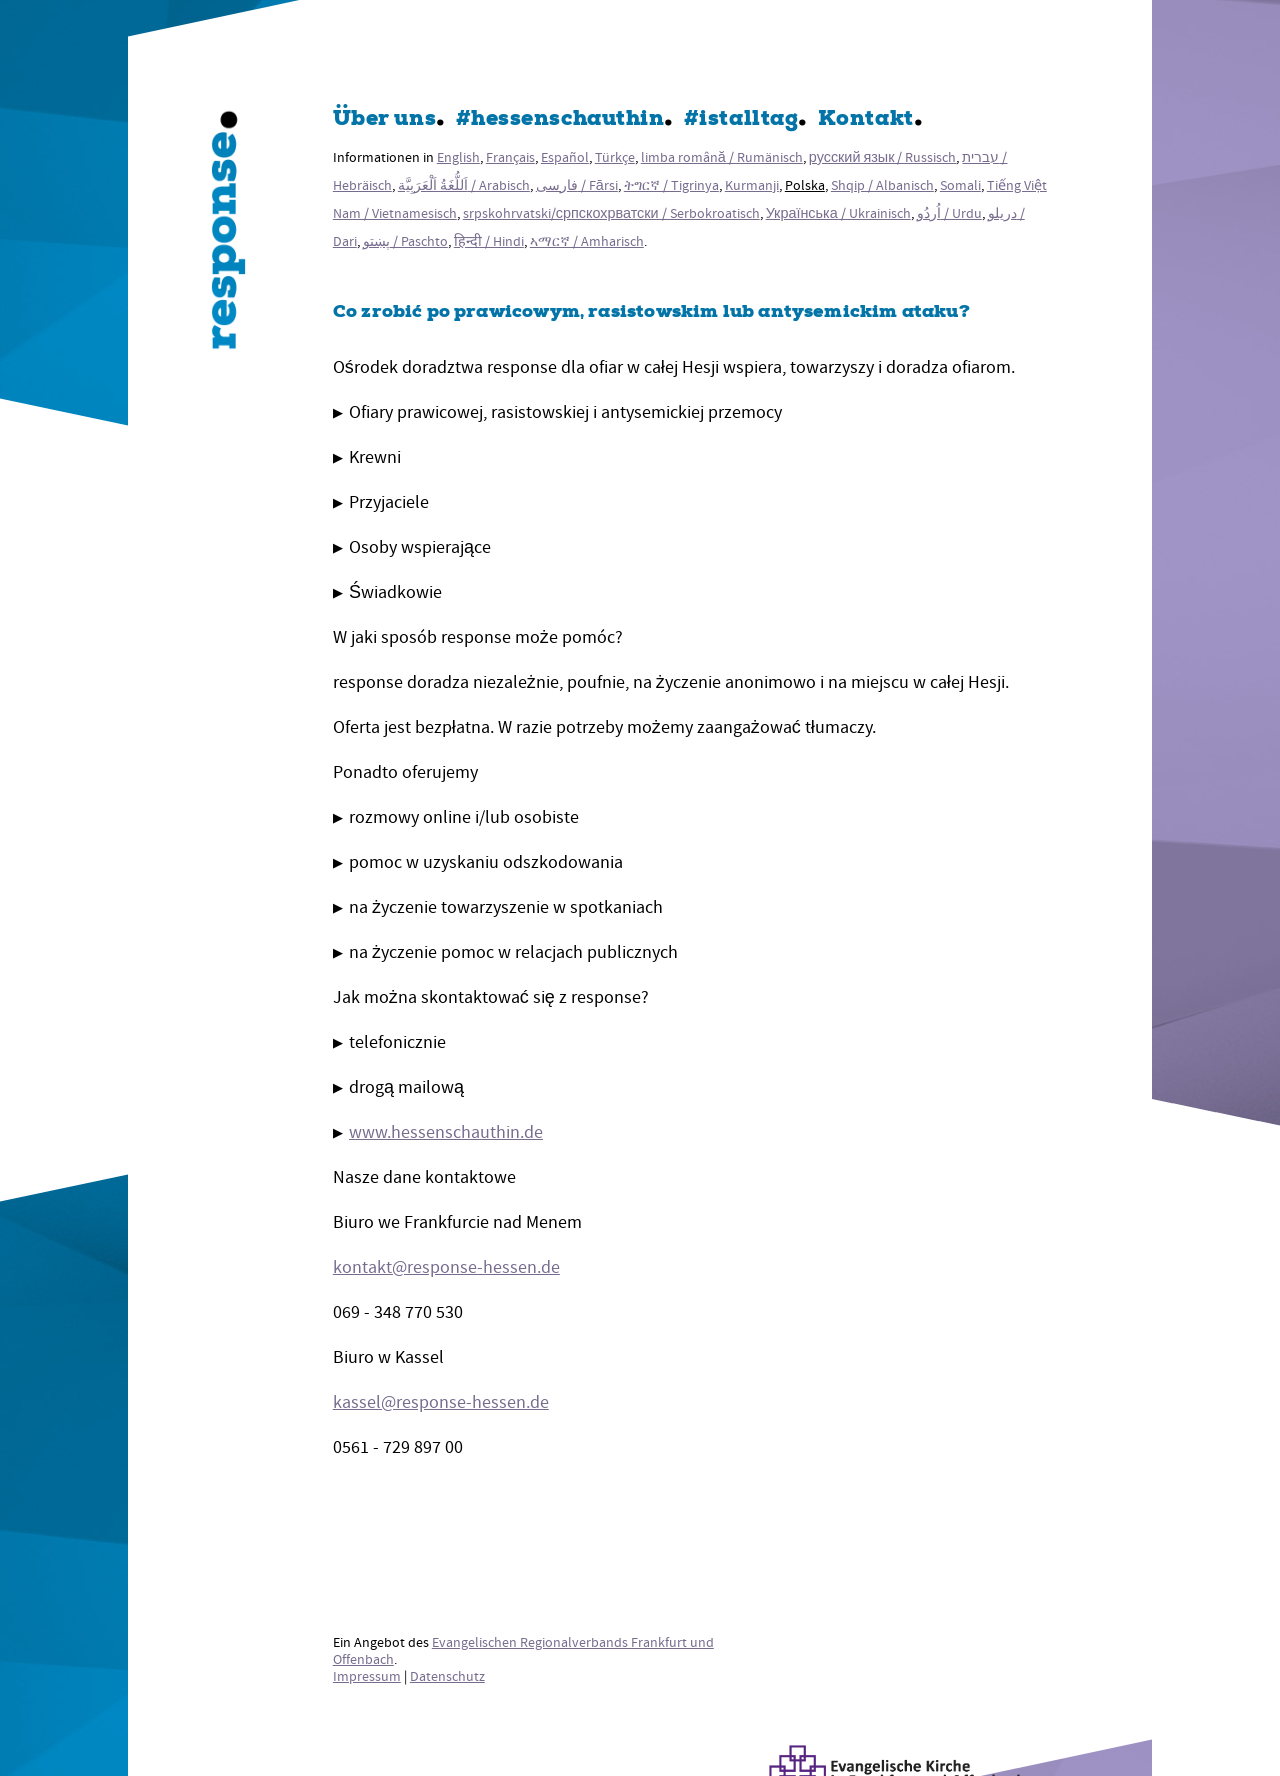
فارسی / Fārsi (577, 185)
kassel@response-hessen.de (441, 1402)
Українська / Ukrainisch (838, 213)
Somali (960, 185)
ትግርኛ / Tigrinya (671, 185)
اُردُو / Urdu (949, 213)
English (458, 157)
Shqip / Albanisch (882, 185)
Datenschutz (447, 1676)
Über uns (384, 120)
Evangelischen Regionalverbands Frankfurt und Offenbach (523, 1651)
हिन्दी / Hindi (489, 241)
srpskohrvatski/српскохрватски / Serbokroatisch (611, 213)
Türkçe (615, 157)
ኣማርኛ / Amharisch (587, 241)
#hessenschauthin (560, 120)
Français (510, 157)
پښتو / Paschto (405, 241)
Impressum (367, 1676)
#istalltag (741, 120)
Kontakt (866, 120)
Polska (805, 185)
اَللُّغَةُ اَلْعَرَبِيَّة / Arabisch (464, 185)
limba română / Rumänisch (722, 157)
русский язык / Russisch (883, 157)
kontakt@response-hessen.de (446, 1267)
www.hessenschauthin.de (446, 1132)
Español (565, 157)
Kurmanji (752, 185)
